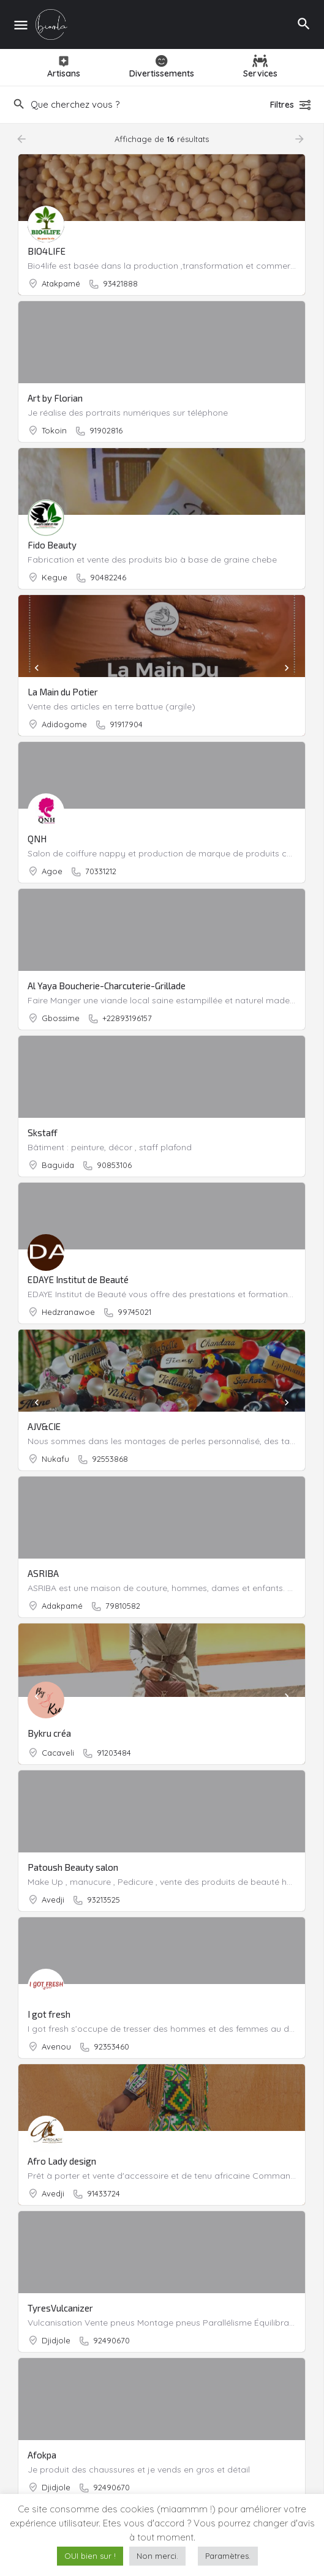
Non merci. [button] (157, 2556)
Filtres (291, 104)
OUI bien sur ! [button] (90, 2556)
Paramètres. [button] (228, 2556)
